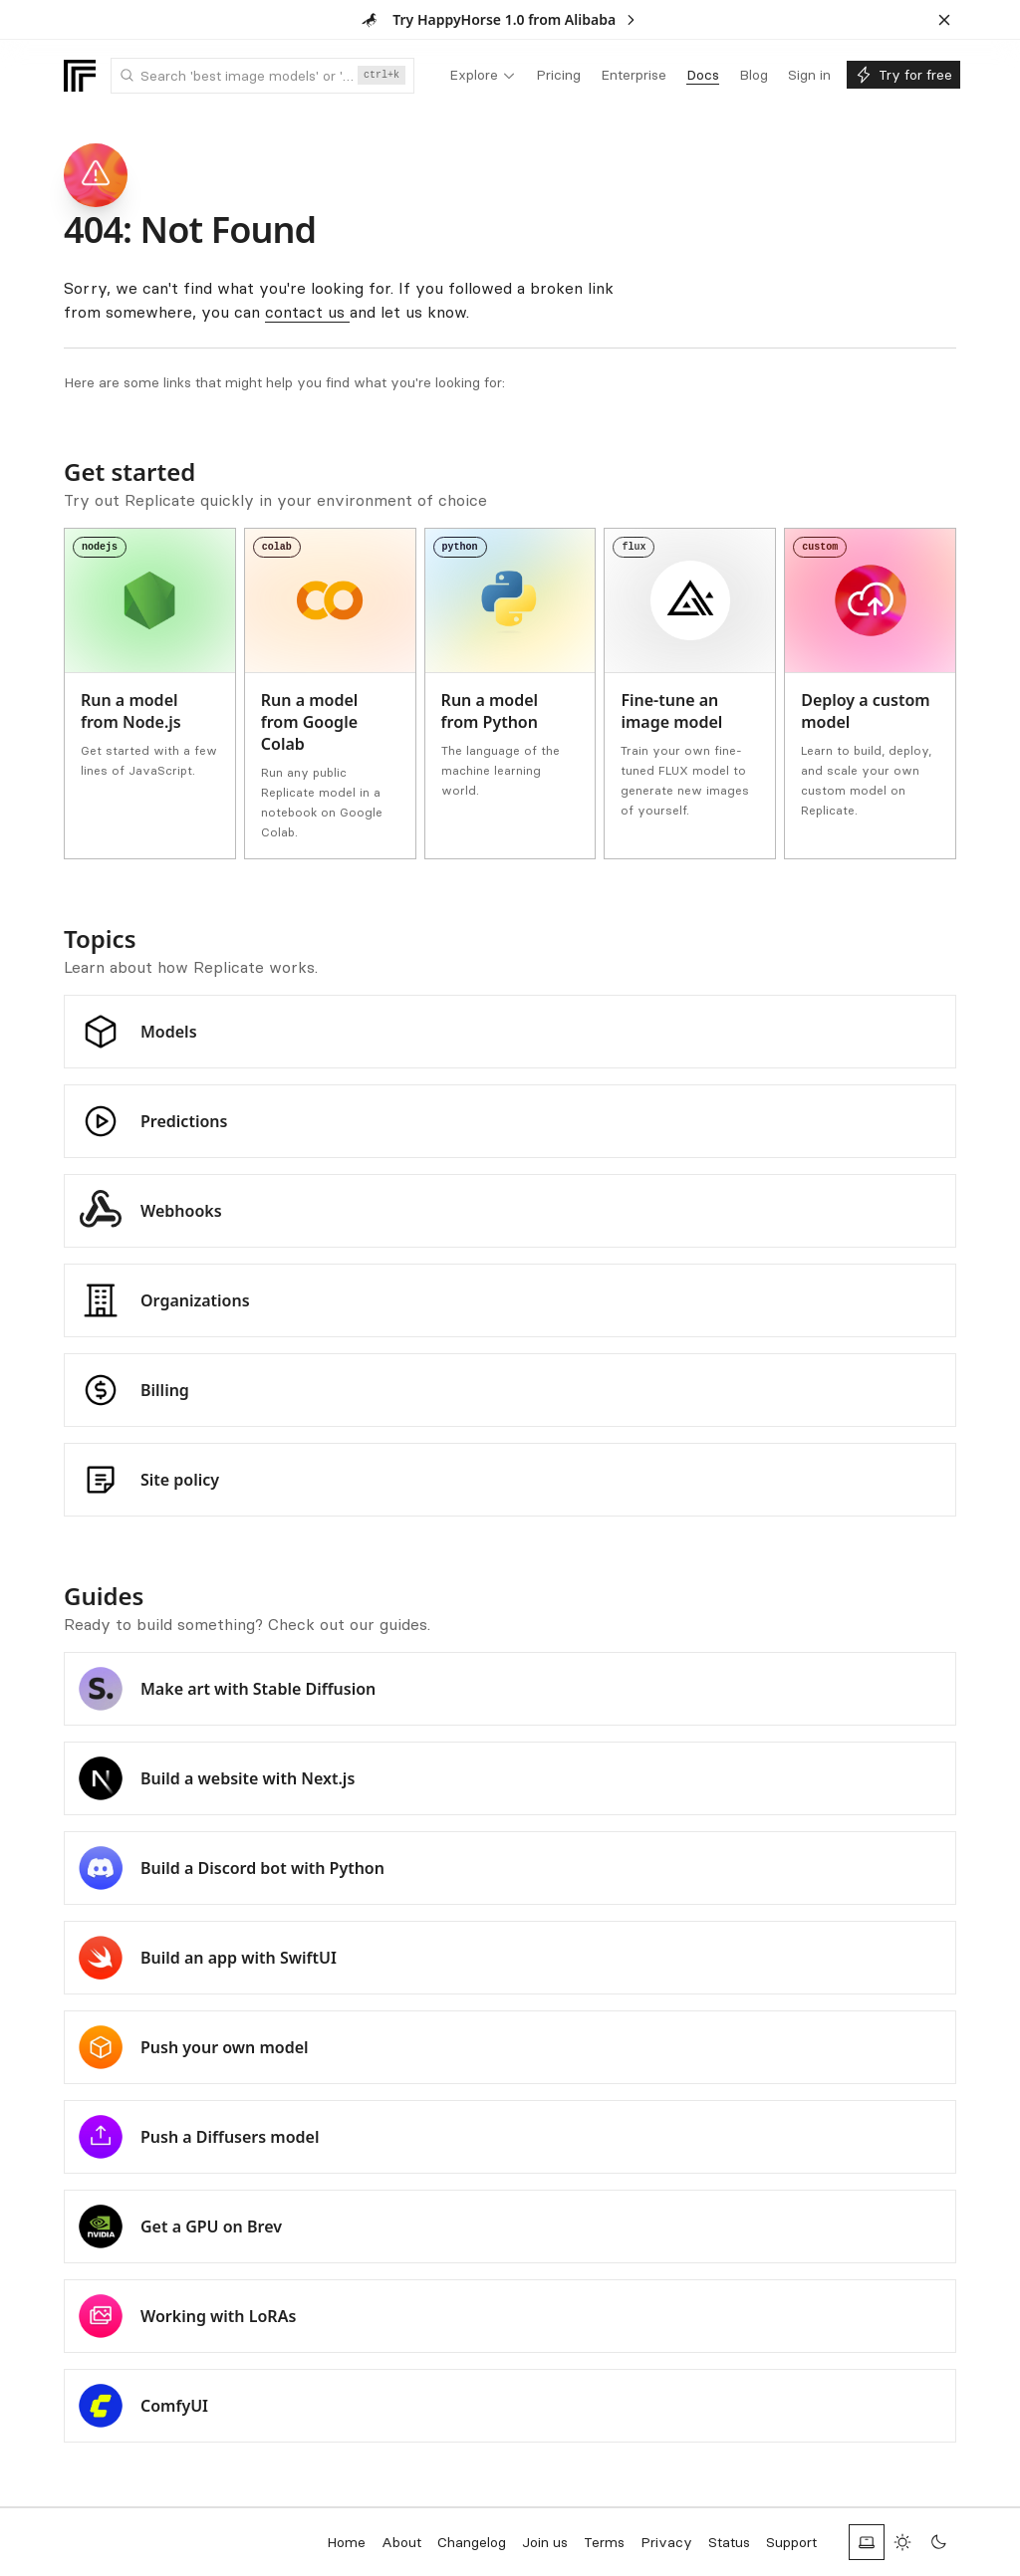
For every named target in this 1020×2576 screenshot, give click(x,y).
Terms (604, 2542)
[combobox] (262, 76)
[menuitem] (482, 76)
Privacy (666, 2542)
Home (346, 2542)
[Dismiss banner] (944, 20)
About (401, 2542)
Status (729, 2542)
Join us (545, 2542)
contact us (307, 312)
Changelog (471, 2542)
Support (791, 2542)
